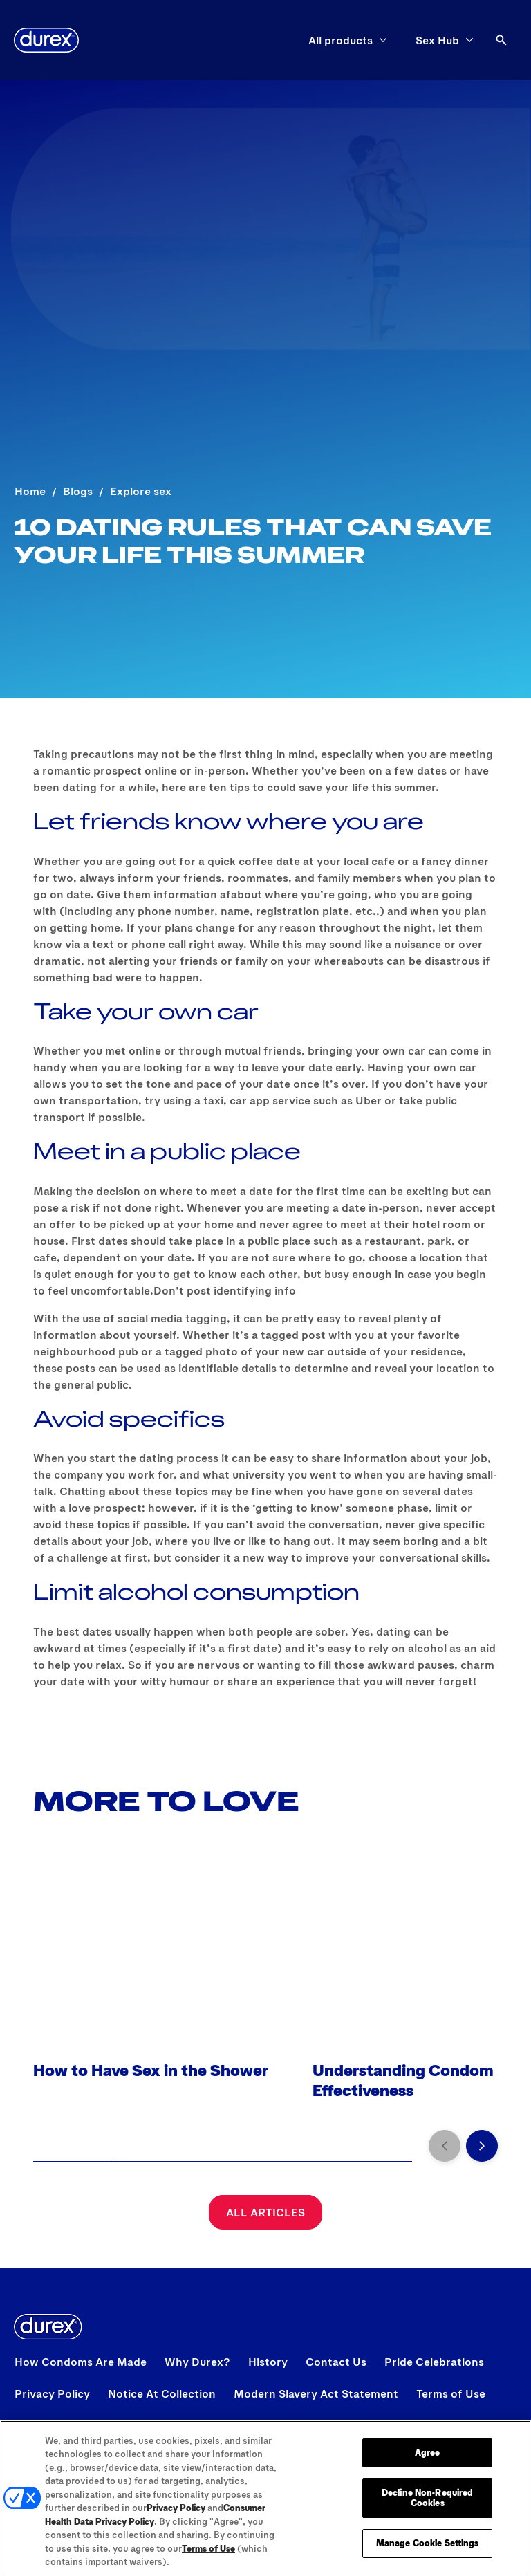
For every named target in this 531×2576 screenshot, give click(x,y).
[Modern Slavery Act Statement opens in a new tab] (316, 2393)
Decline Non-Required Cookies (428, 2498)
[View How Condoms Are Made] (80, 2362)
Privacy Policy (176, 2507)
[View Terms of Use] (451, 2393)
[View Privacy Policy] (52, 2393)
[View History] (268, 2362)
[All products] (340, 40)
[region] (265, 2498)
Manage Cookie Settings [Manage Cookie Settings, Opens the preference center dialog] (427, 2542)
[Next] (482, 2146)
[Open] (501, 40)
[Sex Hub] (437, 40)
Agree (427, 2452)
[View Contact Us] (336, 2362)
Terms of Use (208, 2548)
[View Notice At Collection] (161, 2393)
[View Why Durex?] (197, 2362)
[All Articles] (265, 2212)
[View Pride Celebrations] (434, 2362)
